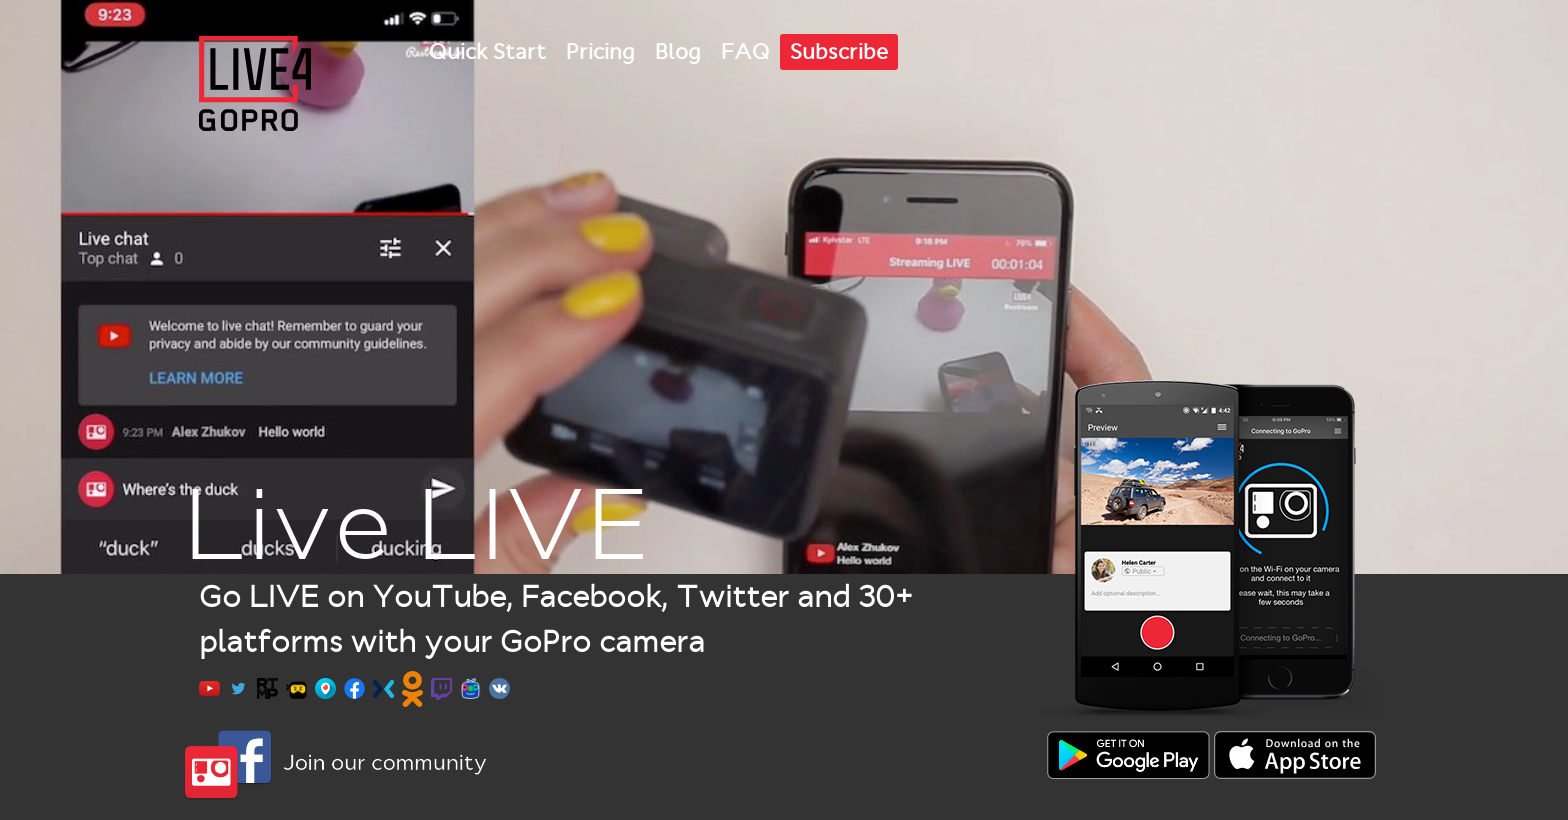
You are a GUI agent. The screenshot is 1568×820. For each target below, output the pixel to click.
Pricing (600, 52)
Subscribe (839, 52)
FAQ (745, 52)
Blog (678, 52)
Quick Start (487, 52)
